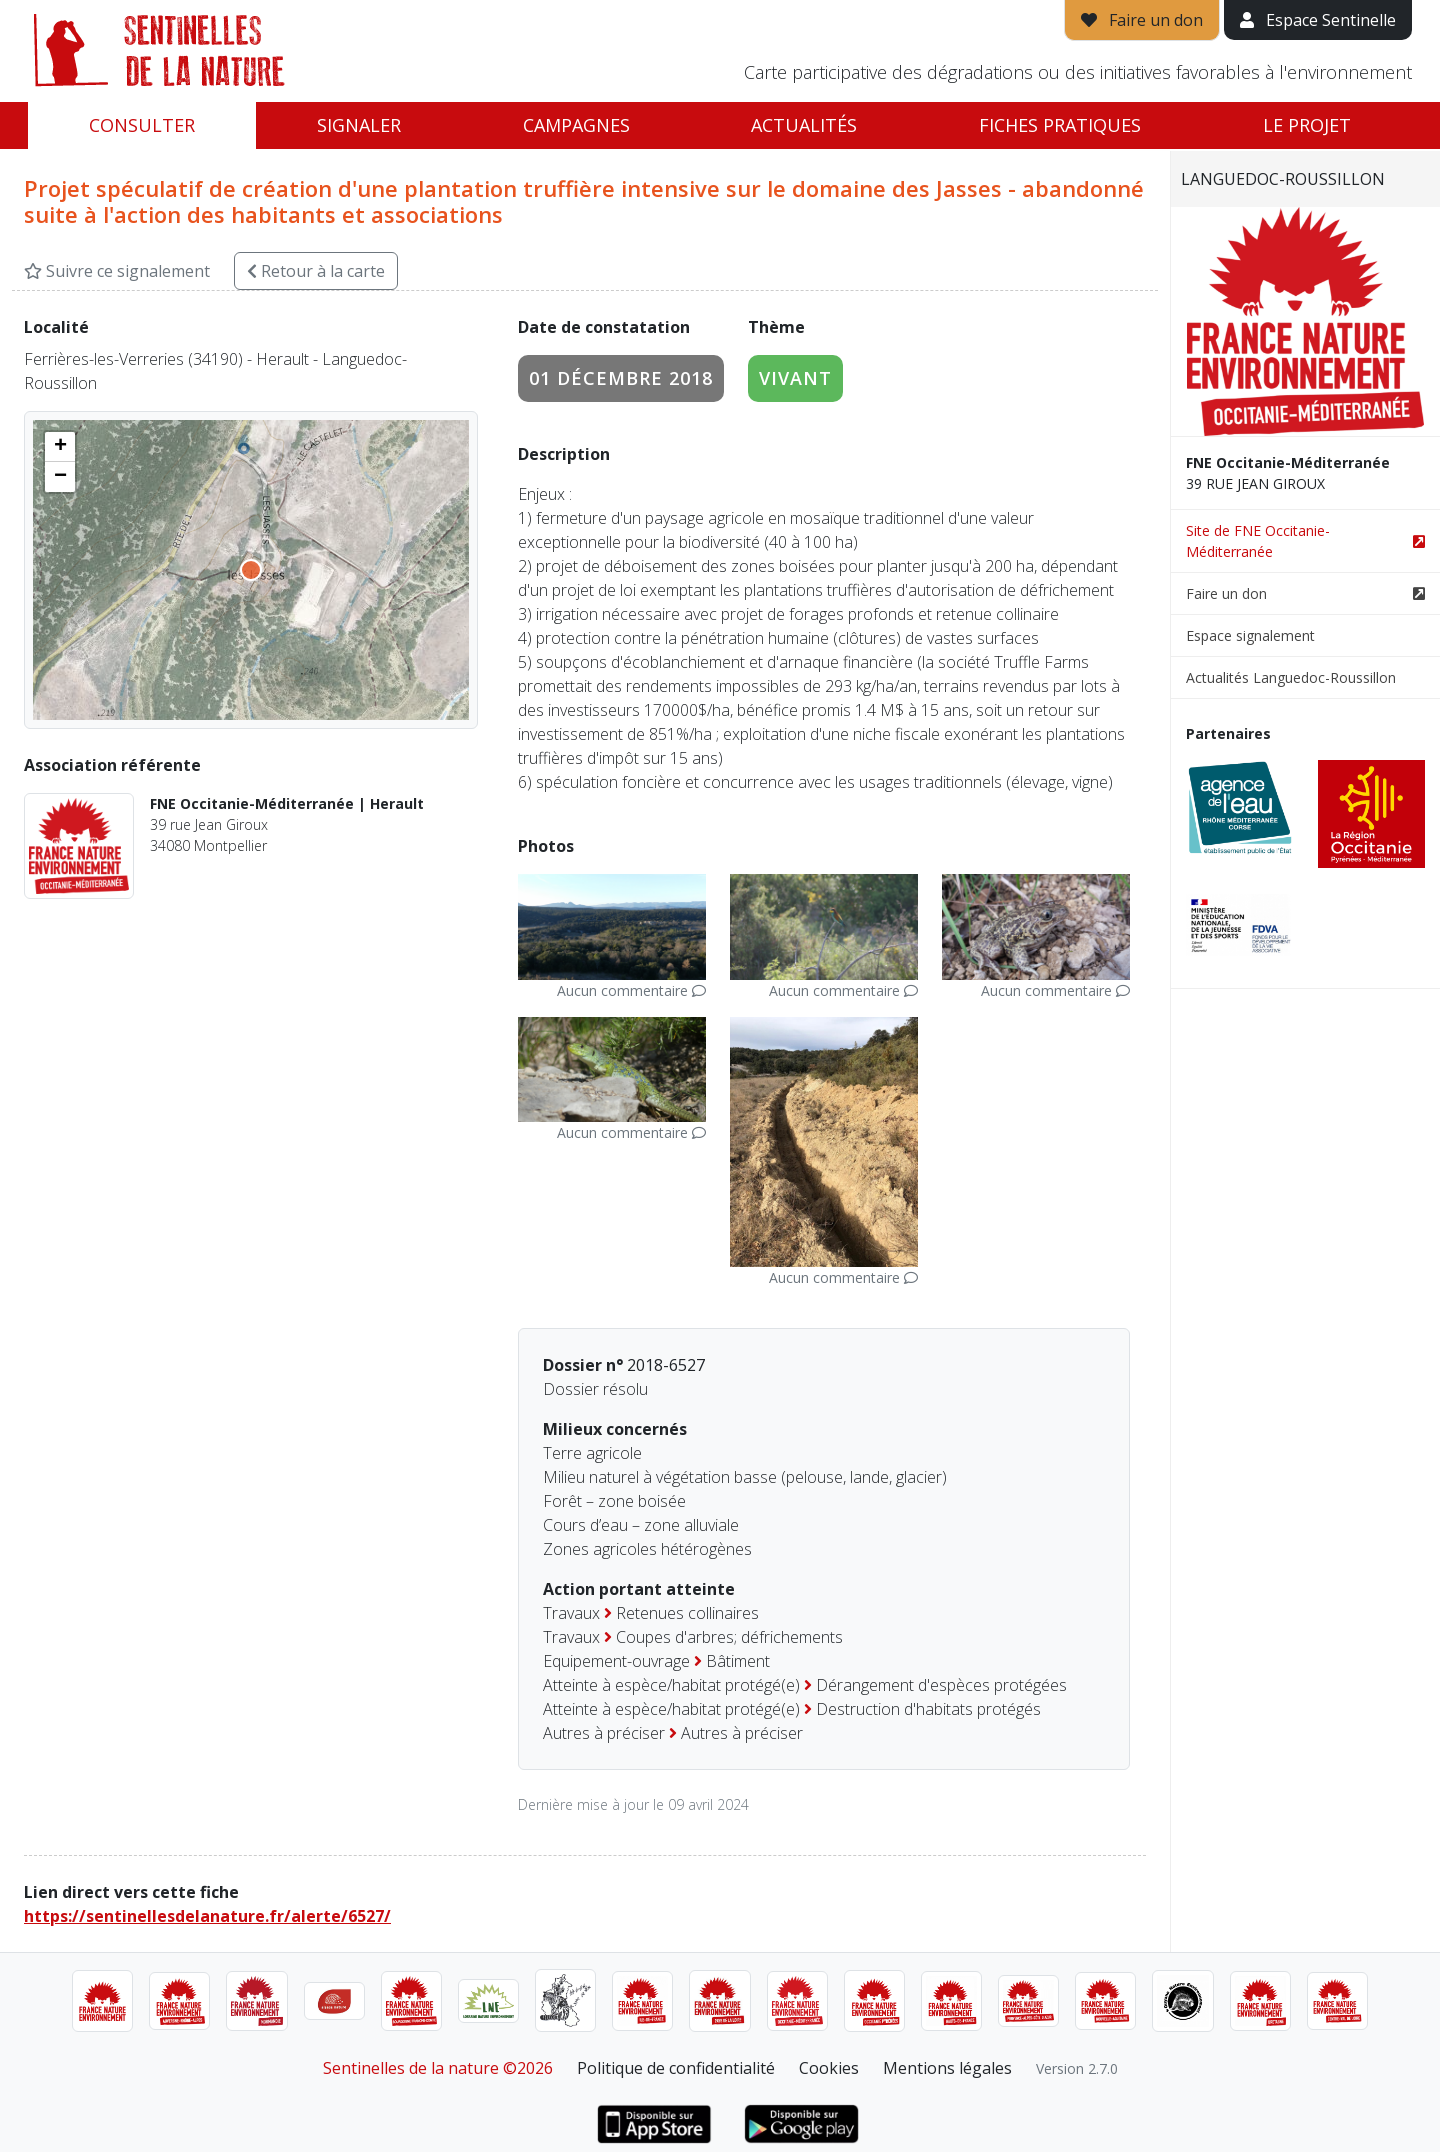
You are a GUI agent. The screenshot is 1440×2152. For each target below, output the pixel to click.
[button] (60, 447)
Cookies (829, 2068)
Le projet (1307, 125)
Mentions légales (947, 2068)
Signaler (359, 125)
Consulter (142, 125)
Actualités (804, 125)
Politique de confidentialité (676, 2068)
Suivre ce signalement (117, 271)
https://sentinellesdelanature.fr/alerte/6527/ (207, 1916)
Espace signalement (1250, 635)
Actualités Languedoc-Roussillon (1291, 677)
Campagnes (576, 125)
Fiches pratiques (1060, 125)
